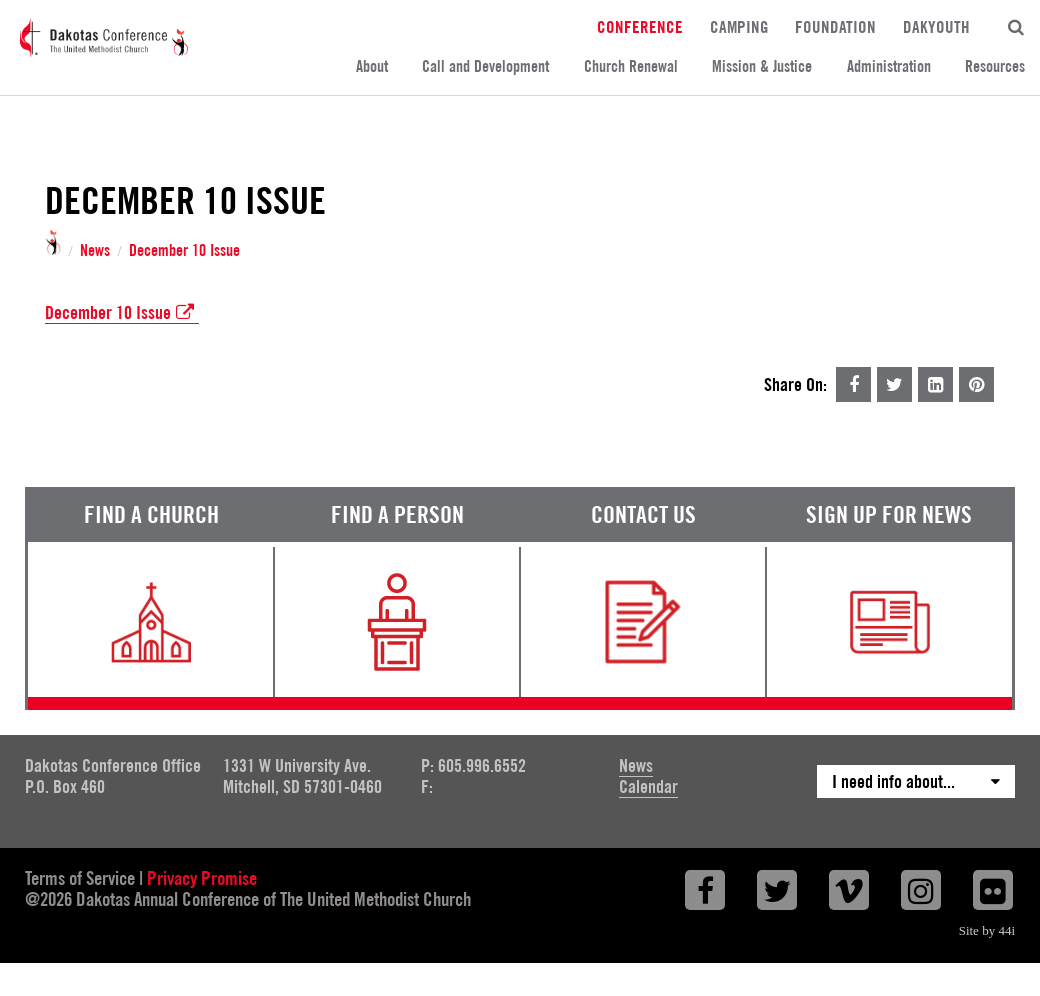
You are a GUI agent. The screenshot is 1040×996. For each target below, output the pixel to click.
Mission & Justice (762, 66)
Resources (995, 66)
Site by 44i (987, 930)
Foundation (835, 26)
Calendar (648, 786)
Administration (889, 66)
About (372, 66)
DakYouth (936, 26)
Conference (640, 26)
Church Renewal (631, 66)
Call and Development (485, 66)
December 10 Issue (184, 251)
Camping (739, 26)
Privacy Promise (202, 878)
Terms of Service (80, 878)
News (95, 251)
